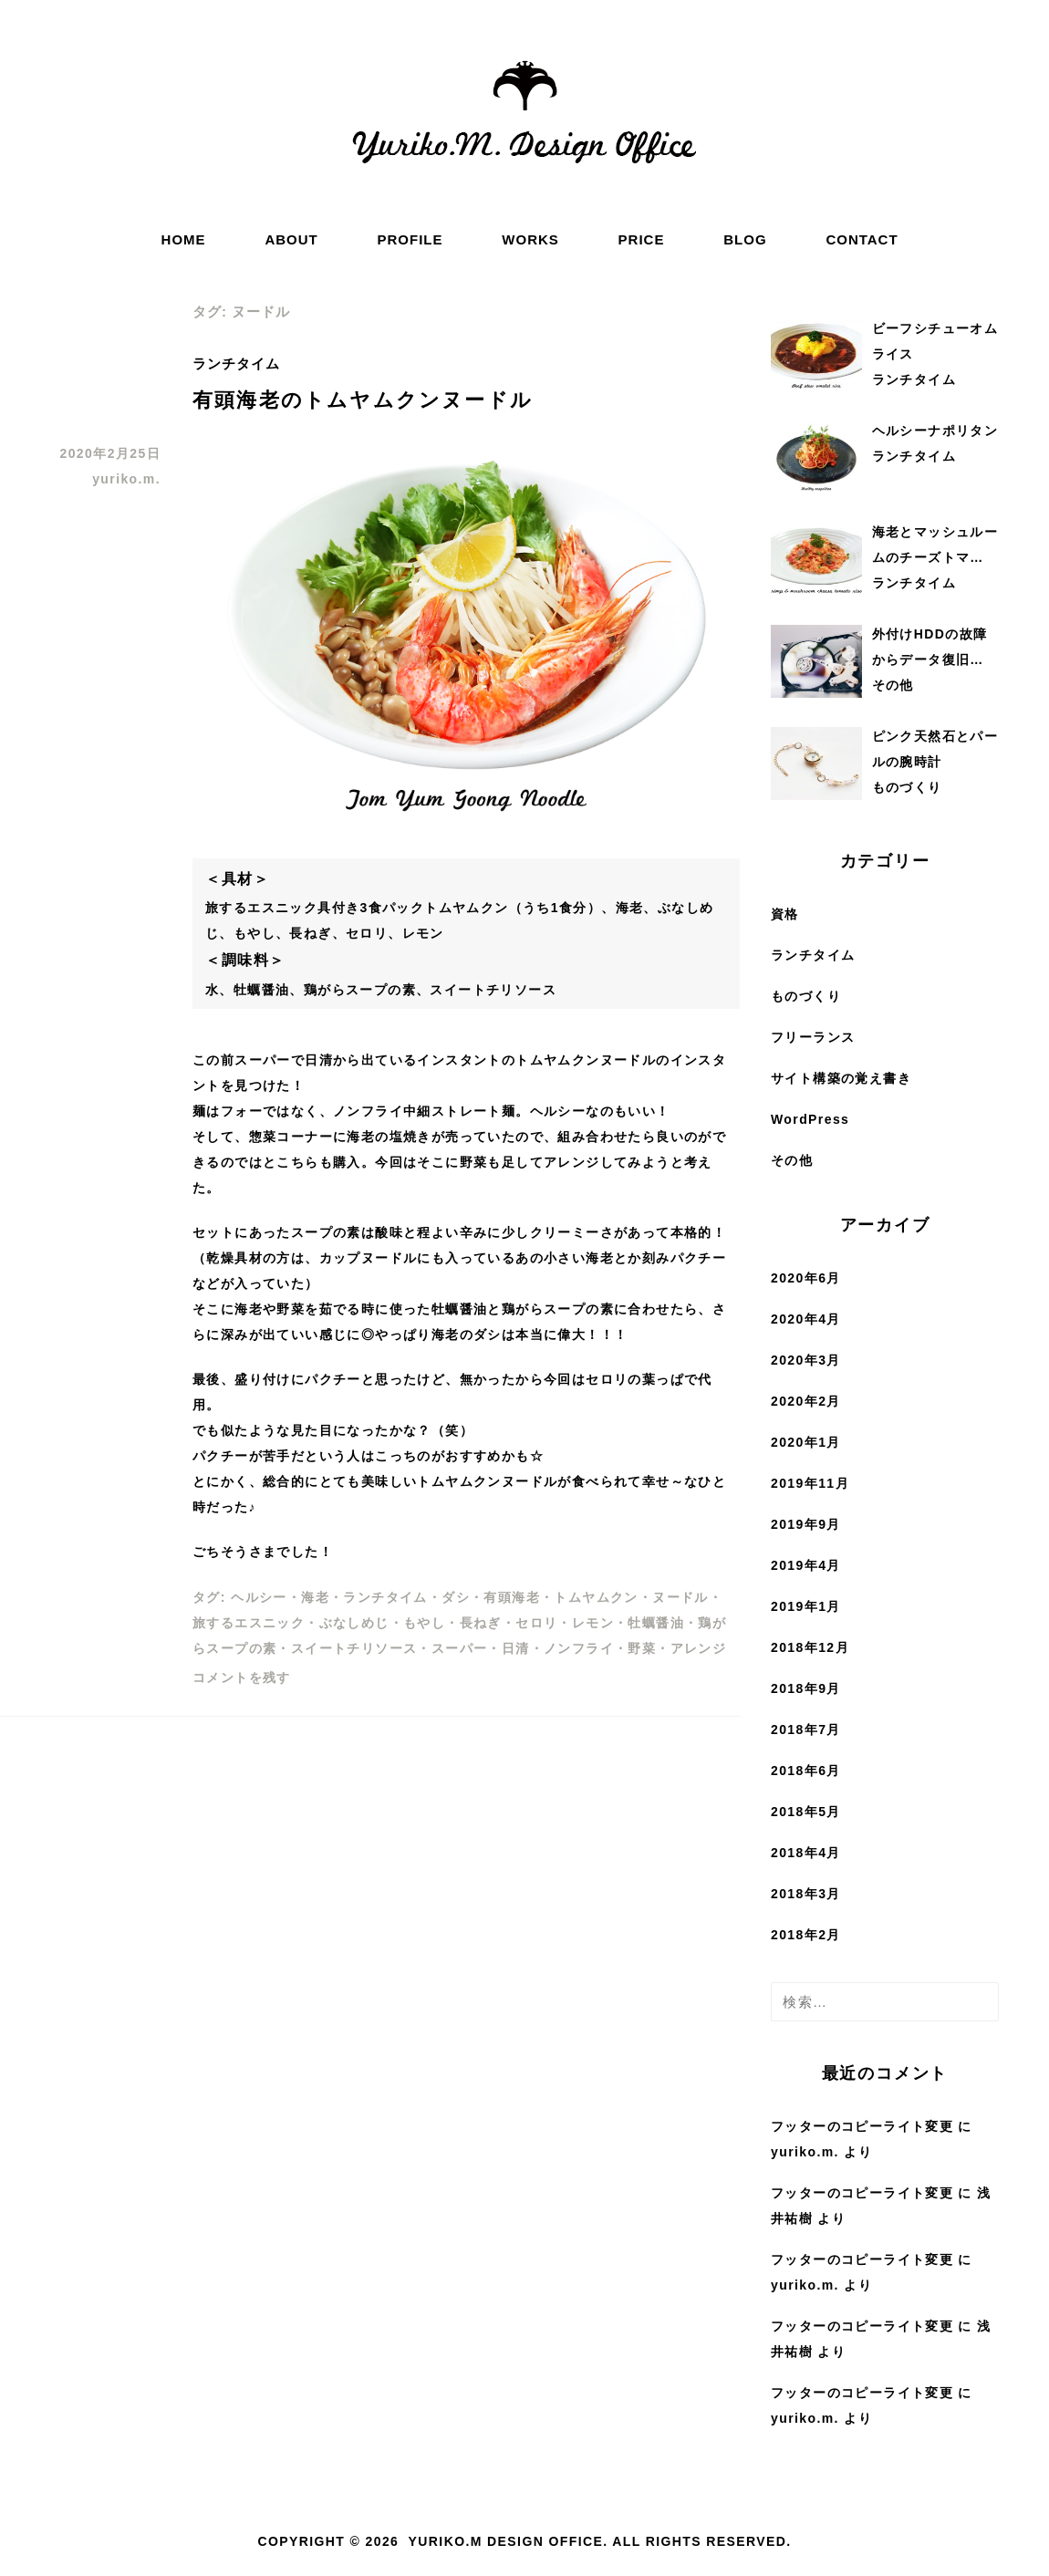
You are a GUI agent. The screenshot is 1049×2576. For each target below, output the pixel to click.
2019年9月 (806, 1524)
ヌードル (680, 1597)
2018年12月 (810, 1647)
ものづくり (806, 996)
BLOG (744, 239)
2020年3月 (806, 1360)
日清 (516, 1648)
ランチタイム (236, 363)
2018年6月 (806, 1770)
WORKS (530, 239)
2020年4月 (806, 1319)
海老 (315, 1597)
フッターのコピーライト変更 (862, 2126)
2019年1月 (806, 1606)
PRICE (641, 239)
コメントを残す (241, 1677)
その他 (792, 1160)
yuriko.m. (126, 479)
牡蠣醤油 (656, 1622)
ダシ (455, 1597)
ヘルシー (259, 1597)
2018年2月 (806, 1934)
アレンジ (698, 1648)
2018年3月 (806, 1893)
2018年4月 (806, 1852)
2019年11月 (810, 1483)
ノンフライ (579, 1648)
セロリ (536, 1622)
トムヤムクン (596, 1597)
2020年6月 (806, 1278)
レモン (593, 1622)
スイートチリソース (354, 1648)
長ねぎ (481, 1622)
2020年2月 (806, 1401)
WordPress (810, 1119)
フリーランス (813, 1037)
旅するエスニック (248, 1622)
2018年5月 (806, 1811)
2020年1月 (806, 1442)
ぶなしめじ (354, 1622)
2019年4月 (806, 1565)
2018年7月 (806, 1729)
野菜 (642, 1648)
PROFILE (410, 239)
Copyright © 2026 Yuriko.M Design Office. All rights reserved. (524, 2541)
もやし (424, 1622)
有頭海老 (511, 1597)
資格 (785, 914)
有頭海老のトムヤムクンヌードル (362, 400)
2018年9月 (806, 1688)
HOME (183, 239)
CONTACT (862, 239)
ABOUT (291, 239)
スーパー (459, 1648)
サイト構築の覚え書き (841, 1078)
